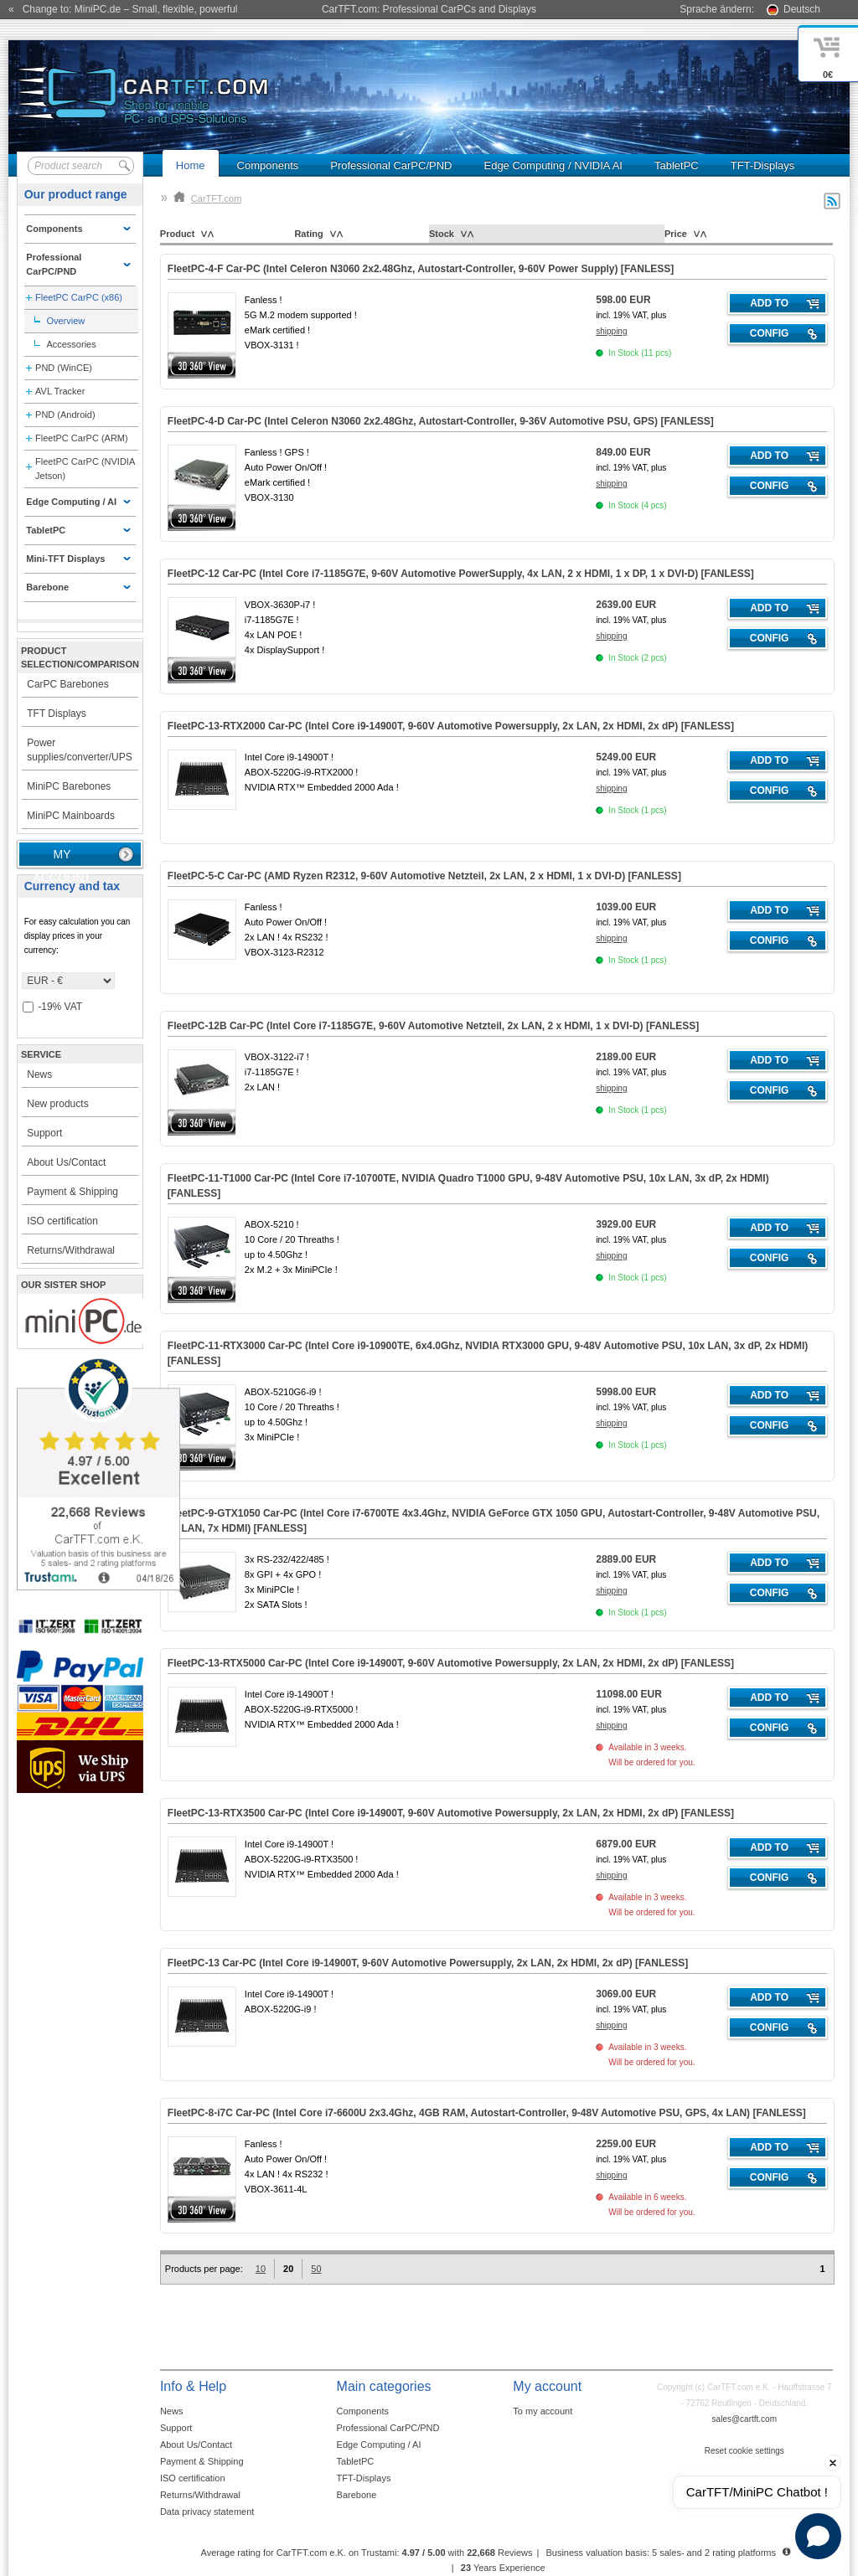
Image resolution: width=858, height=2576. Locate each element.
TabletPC (676, 165)
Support (44, 1133)
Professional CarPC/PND (391, 165)
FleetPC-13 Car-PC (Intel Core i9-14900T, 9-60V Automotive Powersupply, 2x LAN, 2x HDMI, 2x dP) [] (428, 1963)
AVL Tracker (60, 391)
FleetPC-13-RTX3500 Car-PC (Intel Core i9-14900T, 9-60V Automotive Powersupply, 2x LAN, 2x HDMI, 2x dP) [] (451, 1813)
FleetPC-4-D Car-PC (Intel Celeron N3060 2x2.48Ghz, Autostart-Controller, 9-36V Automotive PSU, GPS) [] (441, 421)
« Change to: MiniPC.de (122, 9)
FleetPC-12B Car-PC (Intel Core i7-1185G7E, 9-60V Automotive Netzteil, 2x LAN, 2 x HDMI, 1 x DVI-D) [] (433, 1026)
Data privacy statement (207, 2511)
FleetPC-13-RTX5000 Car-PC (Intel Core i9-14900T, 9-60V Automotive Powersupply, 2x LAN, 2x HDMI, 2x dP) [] (451, 1663)
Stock (441, 234)
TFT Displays (56, 713)
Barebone (357, 2495)
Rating (308, 234)
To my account (542, 2411)
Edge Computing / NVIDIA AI (552, 165)
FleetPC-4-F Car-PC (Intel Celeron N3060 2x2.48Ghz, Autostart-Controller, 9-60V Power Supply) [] (421, 269)
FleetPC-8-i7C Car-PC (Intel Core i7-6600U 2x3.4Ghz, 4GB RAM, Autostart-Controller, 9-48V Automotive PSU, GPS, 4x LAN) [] (487, 2113)
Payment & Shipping (72, 1192)
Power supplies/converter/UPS (79, 750)
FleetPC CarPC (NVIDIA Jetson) (85, 468)
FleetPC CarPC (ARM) (81, 438)
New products (57, 1104)
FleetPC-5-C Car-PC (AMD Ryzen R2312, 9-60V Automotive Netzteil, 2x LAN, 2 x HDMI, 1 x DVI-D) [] (424, 876)
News (39, 1074)
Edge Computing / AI (379, 2444)
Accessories (71, 344)
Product (177, 234)
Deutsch (801, 9)
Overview (65, 321)
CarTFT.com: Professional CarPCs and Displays (429, 9)
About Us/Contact (66, 1162)
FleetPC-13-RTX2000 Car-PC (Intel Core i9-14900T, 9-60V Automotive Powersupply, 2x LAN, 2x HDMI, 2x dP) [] (451, 726)
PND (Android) (65, 415)
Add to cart (769, 305)
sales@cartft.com (744, 2419)
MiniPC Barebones (69, 786)
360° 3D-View (202, 366)
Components (268, 165)
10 (261, 2269)
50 (316, 2269)
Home (190, 165)
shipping (611, 331)
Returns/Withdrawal (71, 1250)
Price (675, 234)
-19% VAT (52, 1007)
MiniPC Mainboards (71, 816)
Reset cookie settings (744, 2450)
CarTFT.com (207, 198)
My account (61, 858)
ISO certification (62, 1221)
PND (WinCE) (63, 368)
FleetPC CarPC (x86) (78, 297)
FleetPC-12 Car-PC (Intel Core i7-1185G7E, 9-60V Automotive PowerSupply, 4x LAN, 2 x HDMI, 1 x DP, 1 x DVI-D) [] (461, 574)
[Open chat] (818, 2536)
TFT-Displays (763, 165)
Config (769, 333)
